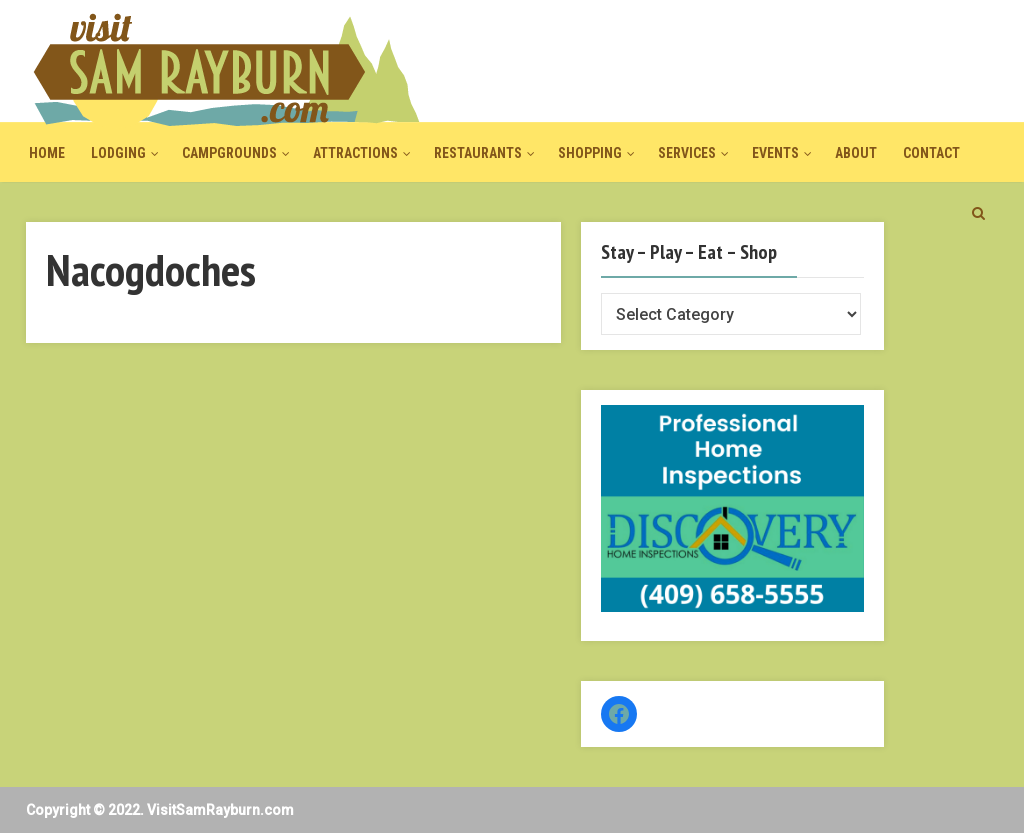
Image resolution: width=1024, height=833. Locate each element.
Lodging (118, 153)
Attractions (355, 153)
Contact (931, 153)
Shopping (590, 153)
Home (47, 153)
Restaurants (478, 153)
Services (687, 153)
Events (775, 153)
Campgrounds (229, 153)
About (856, 153)
